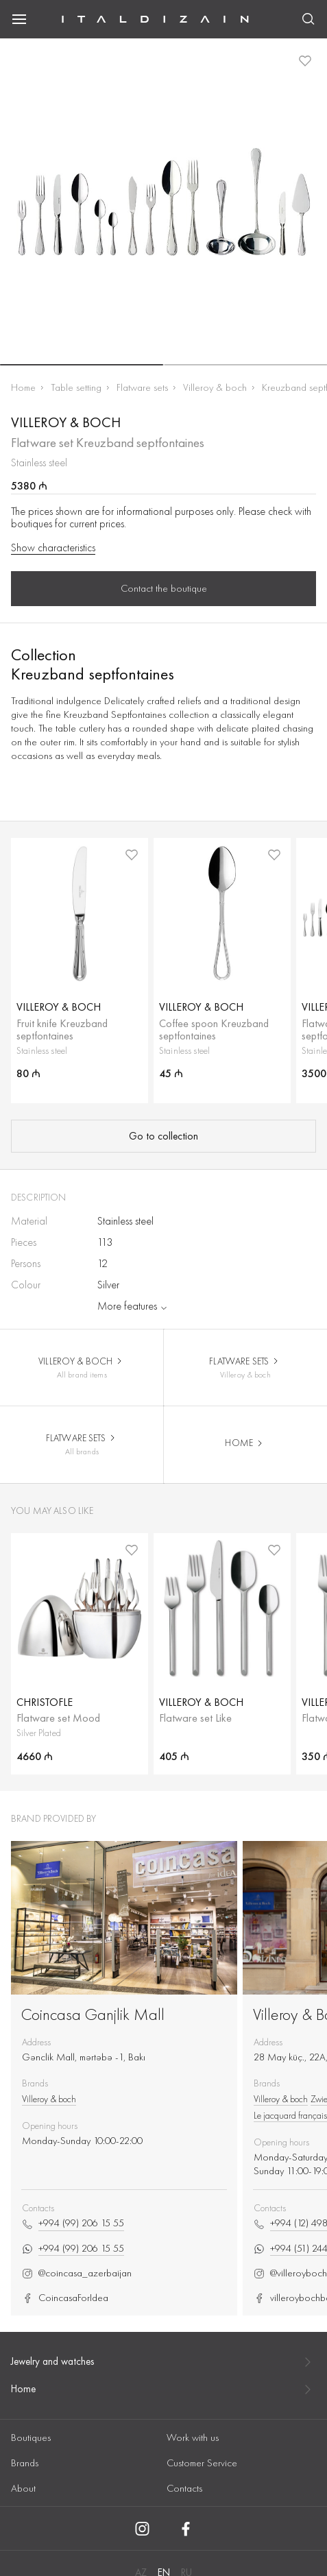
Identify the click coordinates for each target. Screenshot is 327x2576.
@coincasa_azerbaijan (77, 2273)
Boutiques (31, 2437)
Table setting (76, 387)
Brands (24, 2463)
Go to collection (163, 1136)
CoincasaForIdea (65, 2297)
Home (23, 387)
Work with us (193, 2437)
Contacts (184, 2488)
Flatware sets (142, 387)
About (23, 2488)
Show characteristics (53, 548)
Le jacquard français (290, 2115)
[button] (81, 364)
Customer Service (202, 2463)
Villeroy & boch (215, 387)
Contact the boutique (164, 588)
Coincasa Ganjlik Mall (93, 2014)
